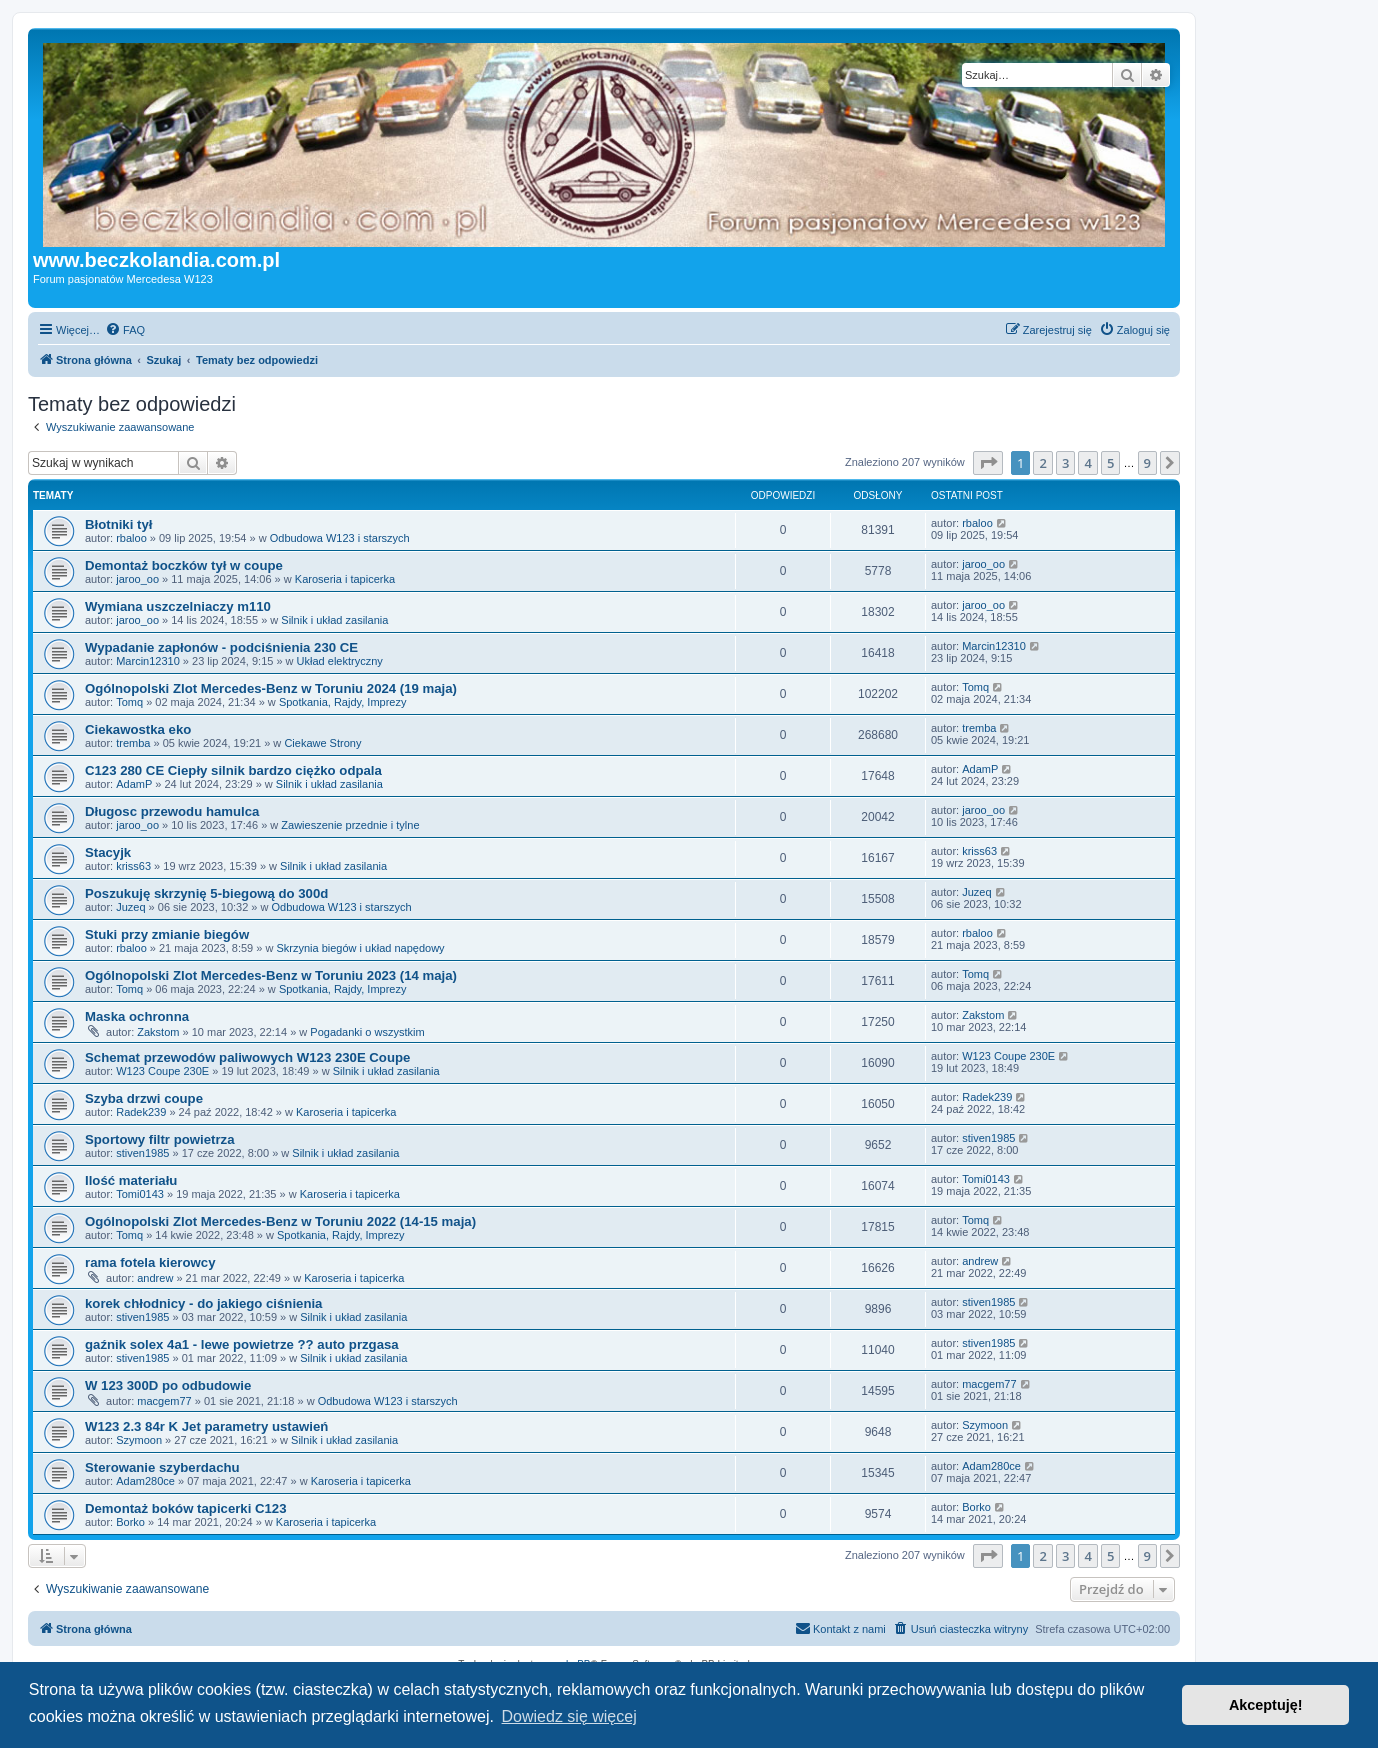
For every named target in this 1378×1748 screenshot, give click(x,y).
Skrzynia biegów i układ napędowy (360, 948)
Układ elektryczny (340, 661)
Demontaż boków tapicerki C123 (186, 1508)
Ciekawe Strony (322, 743)
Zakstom (158, 1032)
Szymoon (139, 1440)
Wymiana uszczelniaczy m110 (178, 606)
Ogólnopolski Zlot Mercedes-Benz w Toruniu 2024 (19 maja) (271, 688)
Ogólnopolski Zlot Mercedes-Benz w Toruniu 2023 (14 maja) (271, 975)
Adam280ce (145, 1481)
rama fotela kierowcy (150, 1262)
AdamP (134, 784)
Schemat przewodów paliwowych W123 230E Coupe (247, 1057)
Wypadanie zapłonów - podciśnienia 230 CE (221, 647)
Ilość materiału (131, 1180)
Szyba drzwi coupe (144, 1098)
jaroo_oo (137, 579)
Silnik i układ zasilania (334, 620)
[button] (988, 463)
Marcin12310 (148, 661)
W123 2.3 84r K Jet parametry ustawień (206, 1426)
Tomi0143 (140, 1194)
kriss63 (133, 866)
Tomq (129, 702)
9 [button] (1147, 463)
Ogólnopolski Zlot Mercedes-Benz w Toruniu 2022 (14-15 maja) (280, 1221)
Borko (130, 1522)
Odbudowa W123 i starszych (340, 538)
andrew (155, 1278)
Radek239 (141, 1112)
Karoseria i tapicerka (345, 579)
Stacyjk (108, 852)
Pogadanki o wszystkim (367, 1032)
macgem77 (164, 1401)
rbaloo (131, 538)
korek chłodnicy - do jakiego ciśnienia (203, 1303)
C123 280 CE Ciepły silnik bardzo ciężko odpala (233, 770)
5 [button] (1110, 463)
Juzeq (130, 907)
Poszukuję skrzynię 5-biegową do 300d (206, 893)
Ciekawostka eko (138, 729)
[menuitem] (125, 330)
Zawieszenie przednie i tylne (350, 825)
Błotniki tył (118, 524)
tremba (133, 743)
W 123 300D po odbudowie (168, 1385)
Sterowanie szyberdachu (162, 1467)
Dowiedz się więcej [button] (569, 1716)
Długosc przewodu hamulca (172, 811)
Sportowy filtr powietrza (159, 1139)
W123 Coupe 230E (162, 1071)
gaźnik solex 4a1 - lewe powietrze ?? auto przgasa (242, 1344)
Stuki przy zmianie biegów (167, 934)
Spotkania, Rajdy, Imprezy (343, 702)
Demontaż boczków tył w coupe (184, 565)
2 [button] (1042, 463)
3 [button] (1065, 463)
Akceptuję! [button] (1266, 1705)
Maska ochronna (137, 1016)
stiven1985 (142, 1153)
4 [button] (1087, 463)
